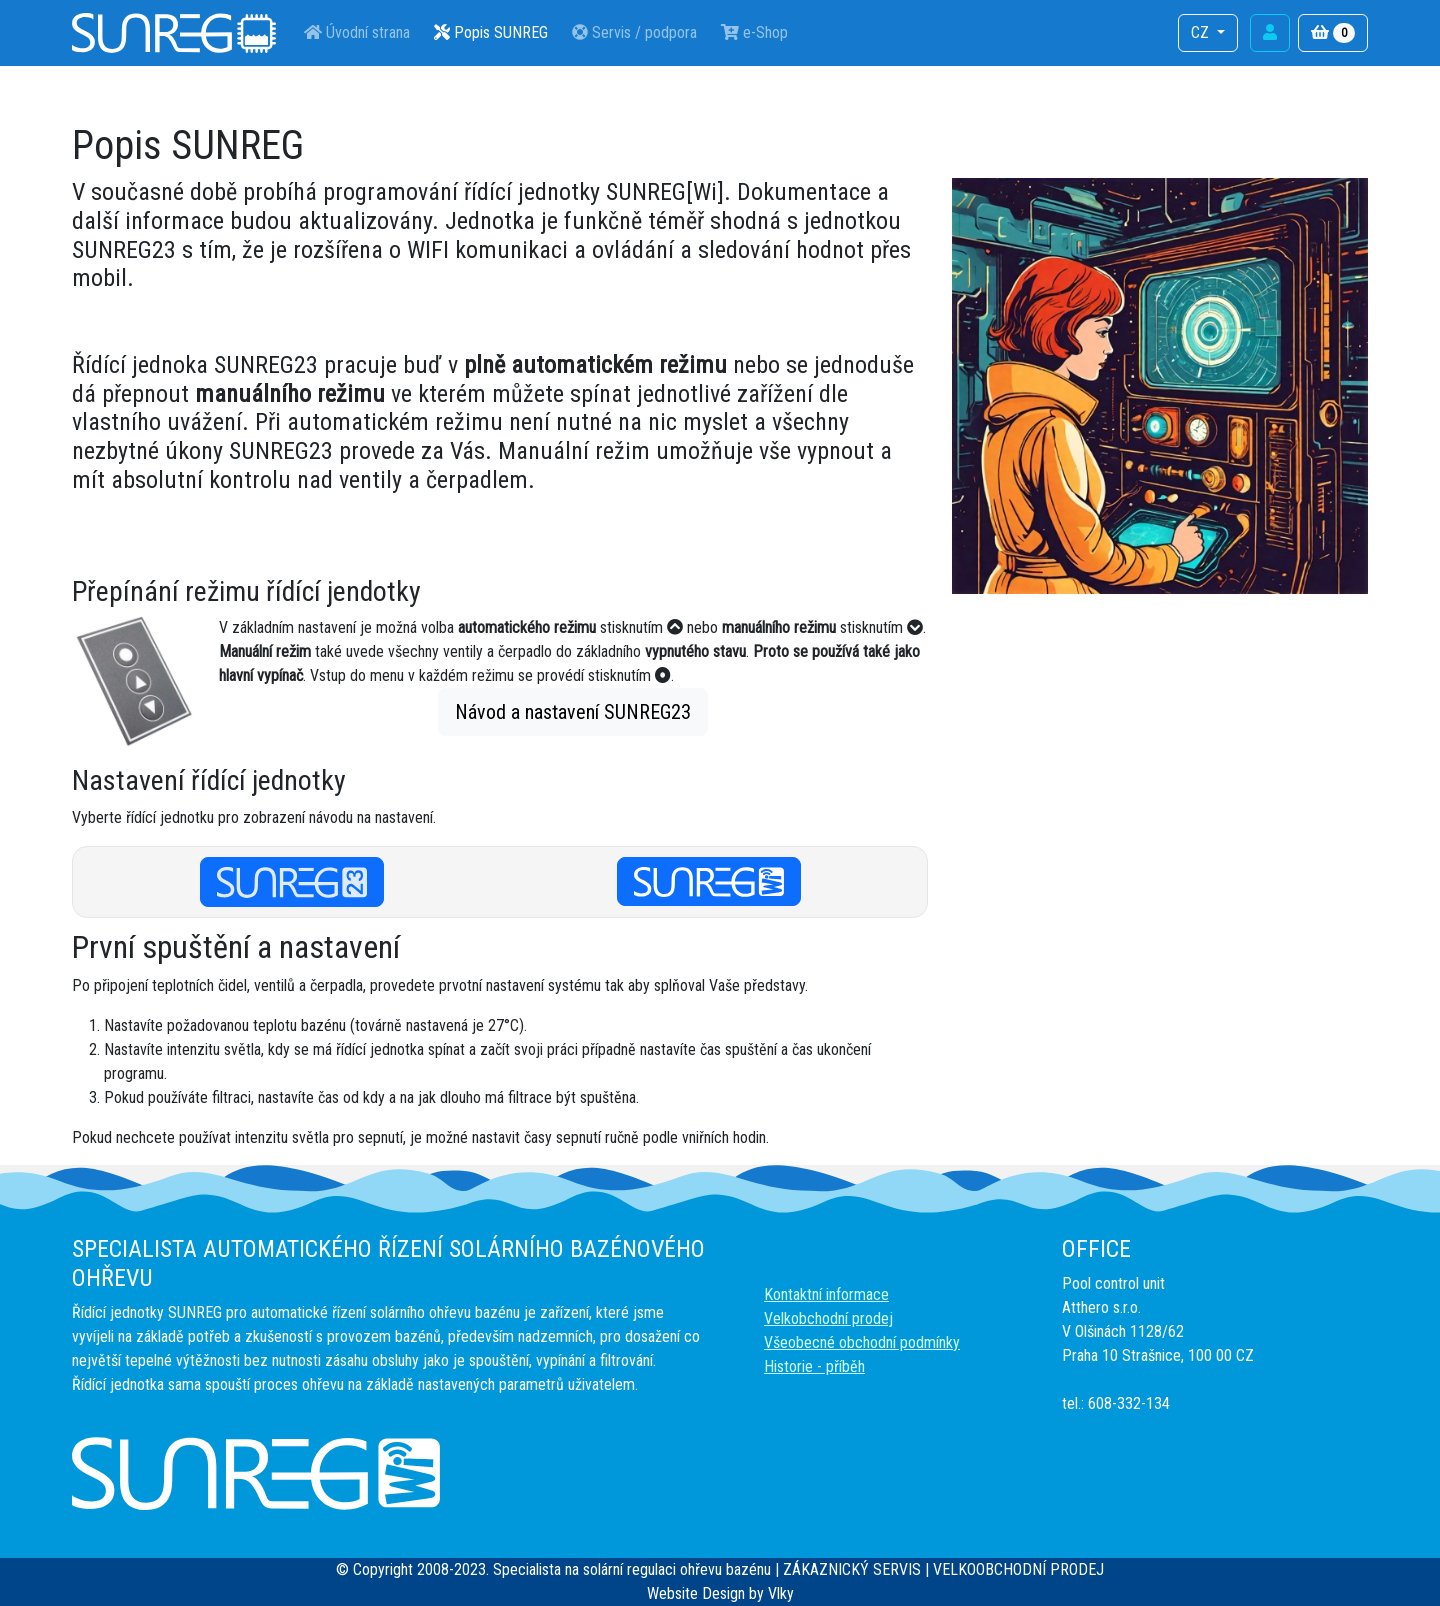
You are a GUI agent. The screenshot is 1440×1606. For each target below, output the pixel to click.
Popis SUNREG (491, 32)
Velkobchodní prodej (828, 1318)
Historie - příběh (814, 1366)
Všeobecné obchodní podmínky (862, 1342)
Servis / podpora (634, 32)
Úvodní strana (357, 32)
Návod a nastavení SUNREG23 (573, 712)
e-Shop (754, 32)
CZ (1202, 32)
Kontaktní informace (826, 1294)
